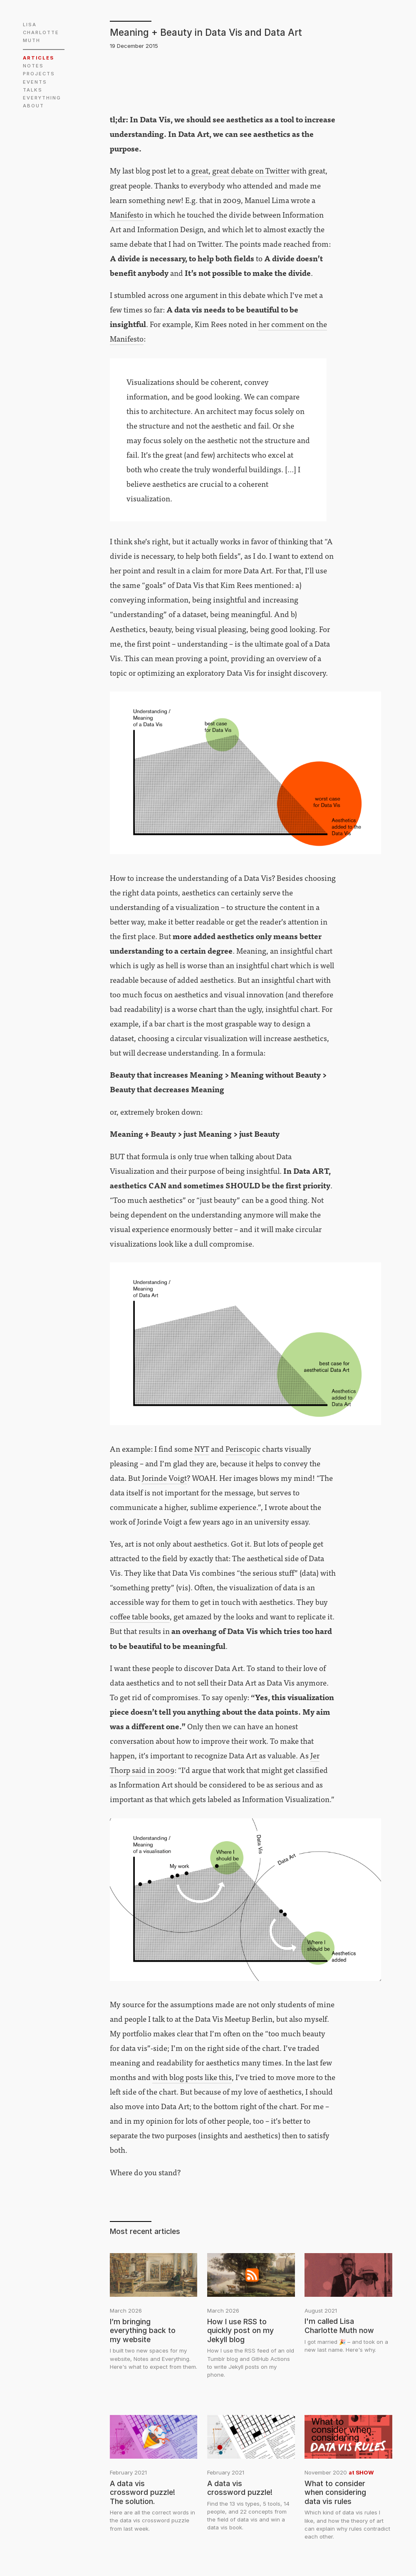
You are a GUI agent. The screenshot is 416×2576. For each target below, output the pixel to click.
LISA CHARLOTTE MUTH (42, 32)
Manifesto (127, 214)
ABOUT (33, 106)
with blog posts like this (192, 2076)
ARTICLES (38, 58)
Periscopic (242, 1448)
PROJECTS (39, 74)
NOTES (33, 66)
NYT (201, 1448)
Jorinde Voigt (164, 1477)
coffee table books (140, 1616)
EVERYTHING (42, 98)
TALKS (32, 90)
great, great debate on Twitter (240, 170)
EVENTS (35, 82)
